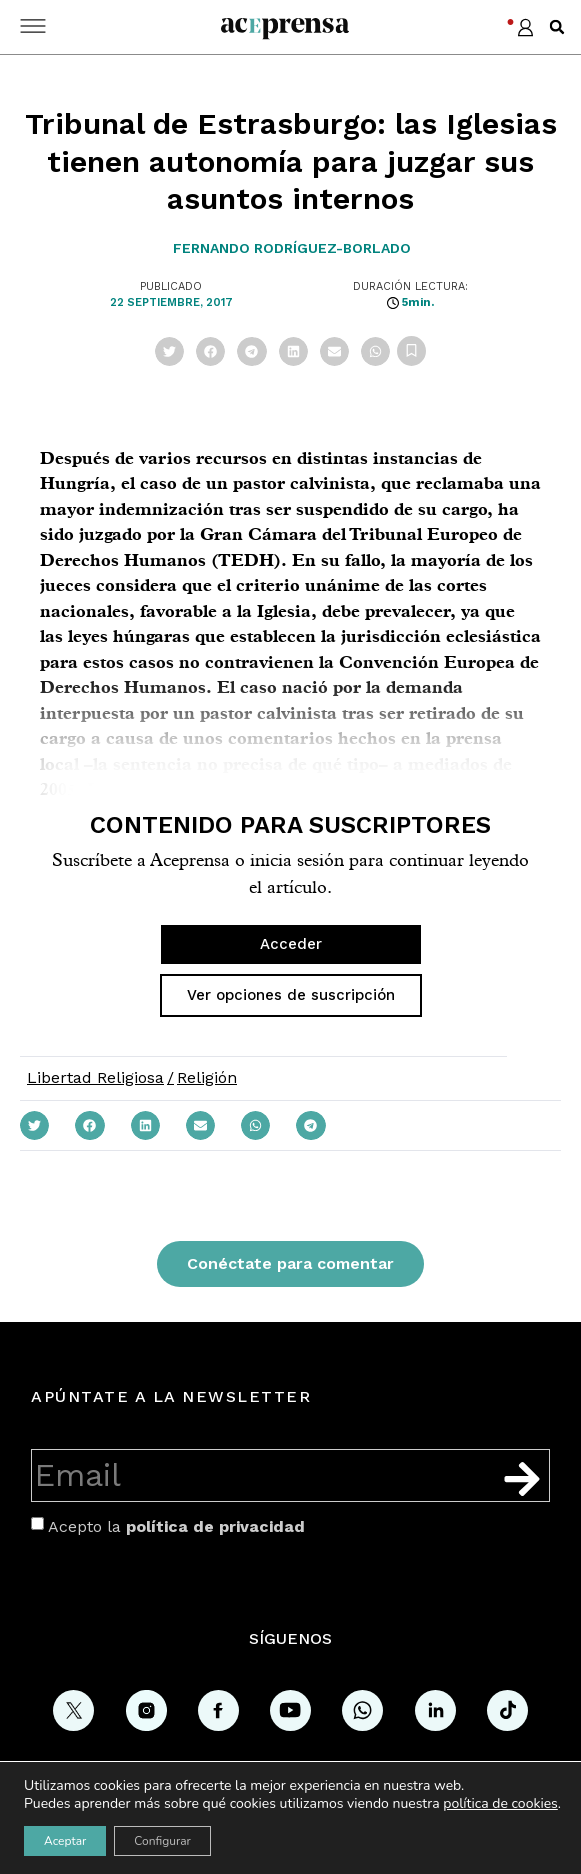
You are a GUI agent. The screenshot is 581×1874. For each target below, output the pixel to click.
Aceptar (65, 1841)
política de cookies (500, 1803)
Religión (207, 1077)
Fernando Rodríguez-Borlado (292, 248)
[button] (557, 27)
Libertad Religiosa (95, 1077)
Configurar (162, 1841)
